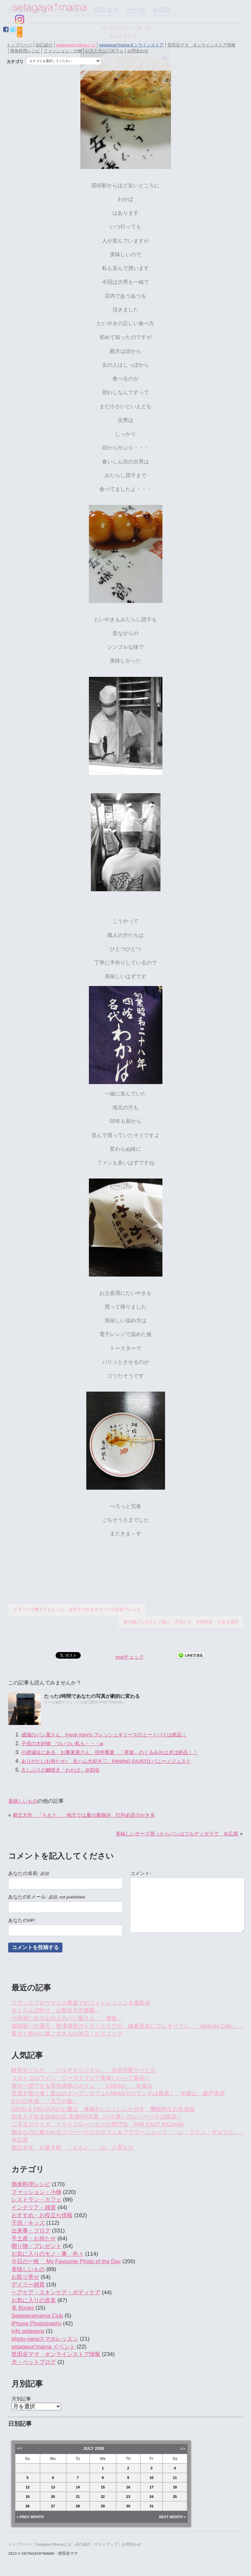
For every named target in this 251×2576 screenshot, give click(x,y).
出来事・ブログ (30, 2231)
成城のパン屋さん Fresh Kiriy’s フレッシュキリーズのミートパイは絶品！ (104, 1734)
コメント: (140, 1873)
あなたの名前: (28, 1873)
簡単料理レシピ (25, 50)
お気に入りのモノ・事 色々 (47, 2254)
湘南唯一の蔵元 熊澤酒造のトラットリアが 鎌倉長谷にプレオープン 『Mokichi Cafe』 (127, 2026)
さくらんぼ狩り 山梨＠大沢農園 (55, 2010)
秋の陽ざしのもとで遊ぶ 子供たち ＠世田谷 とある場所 (180, 1621)
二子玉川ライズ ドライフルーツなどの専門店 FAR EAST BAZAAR (97, 2124)
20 (53, 2497)
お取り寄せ (25, 2277)
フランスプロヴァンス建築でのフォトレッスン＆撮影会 (80, 2003)
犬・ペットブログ (33, 2362)
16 (128, 2487)
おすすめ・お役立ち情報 (42, 2215)
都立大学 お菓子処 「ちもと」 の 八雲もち (72, 2148)
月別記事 (21, 2398)
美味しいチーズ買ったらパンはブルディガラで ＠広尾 (177, 1833)
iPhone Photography (36, 2323)
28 (78, 2506)
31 (151, 2506)
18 (175, 2487)
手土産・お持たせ (33, 2238)
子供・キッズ (28, 2223)
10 (151, 2478)
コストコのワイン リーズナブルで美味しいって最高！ (80, 2078)
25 (175, 2497)
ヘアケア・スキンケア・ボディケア (55, 2292)
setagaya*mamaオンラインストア (131, 44)
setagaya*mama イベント (43, 2347)
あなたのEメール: (46, 1896)
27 (53, 2506)
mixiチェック (129, 1657)
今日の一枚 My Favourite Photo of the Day (66, 2261)
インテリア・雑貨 (33, 2207)
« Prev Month (30, 2517)
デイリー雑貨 (28, 2285)
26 (27, 2506)
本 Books (22, 2308)
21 (78, 2497)
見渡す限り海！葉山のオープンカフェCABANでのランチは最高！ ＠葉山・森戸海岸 (118, 2093)
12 (27, 2487)
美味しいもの (23, 1801)
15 (103, 2487)
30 (128, 2506)
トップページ (19, 44)
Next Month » (172, 2517)
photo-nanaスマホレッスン (44, 2339)
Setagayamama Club (37, 2316)
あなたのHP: (22, 1920)
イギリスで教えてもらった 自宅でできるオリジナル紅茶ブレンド (77, 1609)
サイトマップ (106, 2544)
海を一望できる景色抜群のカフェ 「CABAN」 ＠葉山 (82, 2086)
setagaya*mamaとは (75, 44)
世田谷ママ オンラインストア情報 (201, 44)
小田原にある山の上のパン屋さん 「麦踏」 (67, 2018)
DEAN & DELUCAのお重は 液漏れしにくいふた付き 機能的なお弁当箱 (103, 2109)
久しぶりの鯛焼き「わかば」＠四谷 (60, 1770)
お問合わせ (137, 50)
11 (175, 2478)
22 (103, 2497)
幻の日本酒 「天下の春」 (44, 2101)
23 (128, 2497)
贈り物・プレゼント (36, 2246)
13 (53, 2487)
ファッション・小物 (62, 50)
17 (151, 2487)
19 (27, 2497)
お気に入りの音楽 (33, 2300)
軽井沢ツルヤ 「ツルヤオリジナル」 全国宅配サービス (83, 2070)
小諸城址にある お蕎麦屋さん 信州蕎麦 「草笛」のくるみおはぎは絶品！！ (109, 1752)
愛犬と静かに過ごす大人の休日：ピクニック (67, 2034)
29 (103, 2506)
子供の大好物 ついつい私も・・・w (62, 1743)
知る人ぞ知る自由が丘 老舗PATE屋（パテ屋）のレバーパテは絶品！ (96, 2117)
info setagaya (27, 2331)
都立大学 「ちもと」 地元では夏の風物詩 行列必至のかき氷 (84, 1815)
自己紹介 (44, 44)
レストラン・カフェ (104, 50)
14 (78, 2487)
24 (151, 2497)
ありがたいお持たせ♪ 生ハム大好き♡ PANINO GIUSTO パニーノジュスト (106, 1761)
